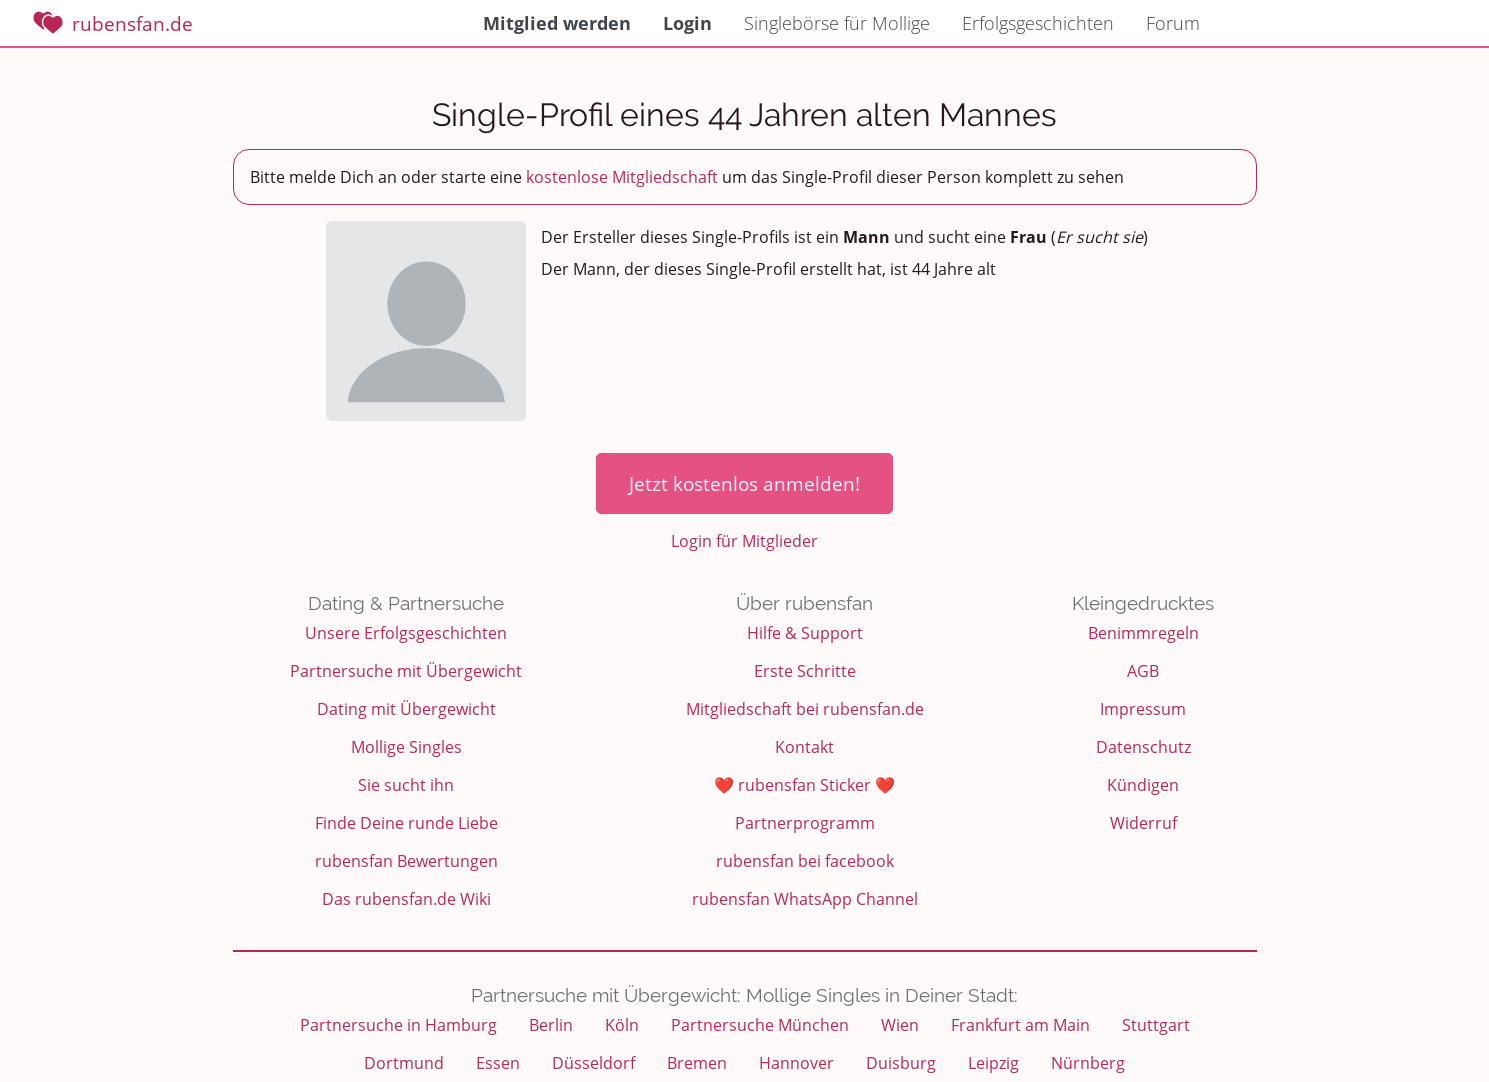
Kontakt (804, 747)
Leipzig (993, 1063)
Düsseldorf (593, 1063)
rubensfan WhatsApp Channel (805, 899)
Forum (1173, 23)
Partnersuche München (760, 1025)
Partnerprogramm (805, 823)
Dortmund (404, 1063)
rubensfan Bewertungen (406, 861)
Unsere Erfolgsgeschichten (406, 633)
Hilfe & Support (805, 633)
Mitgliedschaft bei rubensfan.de (805, 709)
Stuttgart (1156, 1025)
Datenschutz (1143, 747)
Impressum (1143, 709)
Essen (498, 1063)
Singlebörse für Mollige (837, 23)
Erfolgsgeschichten (1038, 23)
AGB (1143, 671)
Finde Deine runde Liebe (406, 823)
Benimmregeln (1143, 633)
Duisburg (901, 1063)
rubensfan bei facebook (805, 861)
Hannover (796, 1063)
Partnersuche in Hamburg (398, 1025)
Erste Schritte (805, 671)
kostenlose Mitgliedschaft (622, 177)
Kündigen (1143, 785)
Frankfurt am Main (1020, 1025)
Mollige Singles (406, 747)
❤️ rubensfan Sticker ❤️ (804, 785)
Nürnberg (1088, 1063)
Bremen (697, 1063)
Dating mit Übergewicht (406, 709)
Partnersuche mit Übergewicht (406, 671)
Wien (900, 1025)
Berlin (551, 1025)
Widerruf (1143, 823)
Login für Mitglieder (744, 541)
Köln (622, 1025)
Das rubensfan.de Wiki (406, 899)
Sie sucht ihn (406, 785)
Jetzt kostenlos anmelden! (744, 483)
